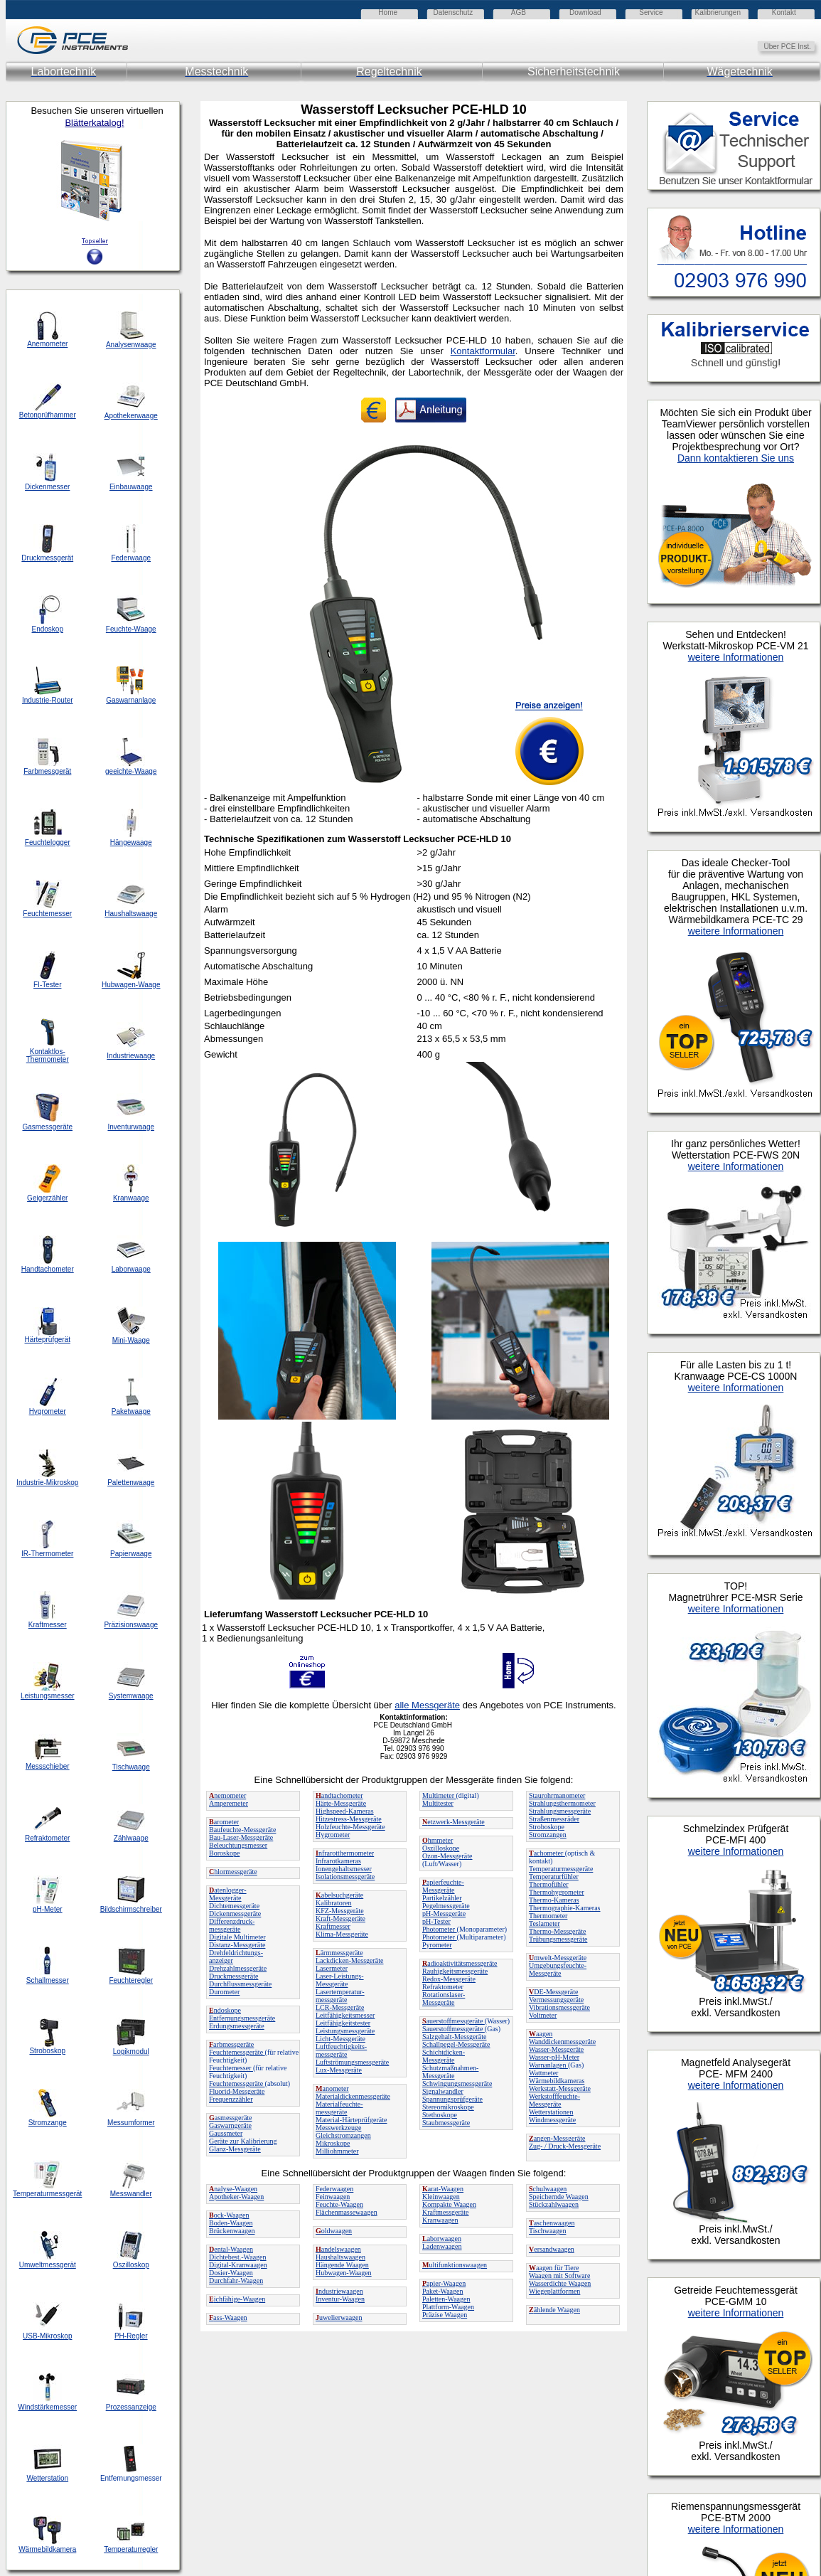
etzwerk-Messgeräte (453, 1822)
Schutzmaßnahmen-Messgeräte (450, 2072)
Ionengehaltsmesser (344, 1869)
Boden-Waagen (230, 2223)
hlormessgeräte (233, 1871)
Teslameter (544, 1923)
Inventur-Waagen (340, 2299)
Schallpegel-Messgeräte (456, 2044)
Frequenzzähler (231, 2099)
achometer (547, 1853)
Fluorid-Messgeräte (236, 2091)
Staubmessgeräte (446, 2123)
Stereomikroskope (448, 2107)
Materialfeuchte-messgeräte (339, 2108)
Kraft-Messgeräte (340, 1918)
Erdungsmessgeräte (236, 2026)
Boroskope (224, 1853)
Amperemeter (228, 1803)
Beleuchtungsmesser (238, 1845)
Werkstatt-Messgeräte (560, 2088)
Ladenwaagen (442, 2246)
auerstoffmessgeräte (453, 2021)
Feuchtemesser (231, 2068)
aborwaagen (441, 2238)
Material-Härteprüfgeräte (351, 2120)
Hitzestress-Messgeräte (349, 1819)
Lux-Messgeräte (339, 2070)
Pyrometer (437, 1945)
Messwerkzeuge (338, 2127)
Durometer (224, 1992)
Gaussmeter (225, 2133)
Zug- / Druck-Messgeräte (565, 2146)
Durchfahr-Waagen (236, 2280)
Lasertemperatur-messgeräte (340, 1995)
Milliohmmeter (337, 2151)
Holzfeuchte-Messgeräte (350, 1827)
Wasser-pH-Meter (554, 2057)
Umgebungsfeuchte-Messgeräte (557, 1969)
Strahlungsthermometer (562, 1803)
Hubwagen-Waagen (344, 2273)
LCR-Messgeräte (340, 2007)
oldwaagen (334, 2231)
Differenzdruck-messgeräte (231, 1925)
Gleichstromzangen (343, 2135)
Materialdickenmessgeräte (353, 2096)
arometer (224, 1822)
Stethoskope (439, 2115)
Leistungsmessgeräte (345, 2031)
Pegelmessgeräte (446, 1906)
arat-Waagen (442, 2189)
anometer (332, 2088)
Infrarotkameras (338, 1861)
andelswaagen (338, 2249)
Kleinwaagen (441, 2196)
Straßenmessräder (554, 1819)
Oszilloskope (440, 1848)
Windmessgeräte (552, 2120)
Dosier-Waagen (231, 2273)
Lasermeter (332, 1968)
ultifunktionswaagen (454, 2265)
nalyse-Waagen (233, 2189)
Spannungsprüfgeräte (452, 2099)
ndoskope (225, 2010)
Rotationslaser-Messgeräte (443, 1998)
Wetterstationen (551, 2112)
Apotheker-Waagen (236, 2196)
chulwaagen (548, 2189)
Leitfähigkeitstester (343, 2023)
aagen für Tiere (554, 2268)
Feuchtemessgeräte (237, 2052)
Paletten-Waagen (446, 2299)
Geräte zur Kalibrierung (243, 2141)
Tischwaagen (547, 2231)
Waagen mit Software (559, 2275)
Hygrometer (333, 1834)
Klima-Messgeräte (342, 1934)
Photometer (439, 1929)
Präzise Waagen (444, 2315)
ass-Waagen (228, 2317)
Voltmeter (543, 2015)
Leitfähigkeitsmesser (345, 2015)
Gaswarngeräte (230, 2125)
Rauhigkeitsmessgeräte (455, 1971)
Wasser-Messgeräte (556, 2049)
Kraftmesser (333, 1926)
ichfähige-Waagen (237, 2299)
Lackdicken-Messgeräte (350, 1960)
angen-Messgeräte (557, 2138)
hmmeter (437, 1840)
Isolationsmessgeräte (345, 1876)
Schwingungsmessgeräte (457, 2083)
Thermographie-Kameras (565, 1908)
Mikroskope (333, 2143)
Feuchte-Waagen (339, 2204)
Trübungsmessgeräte (558, 1939)
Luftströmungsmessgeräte (352, 2062)
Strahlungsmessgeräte (560, 1811)
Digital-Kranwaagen (238, 2265)
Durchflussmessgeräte (240, 1984)
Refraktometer (442, 1987)
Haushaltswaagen (340, 2257)
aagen (540, 2034)
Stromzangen (548, 1834)
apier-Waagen (444, 2283)
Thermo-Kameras (554, 1900)
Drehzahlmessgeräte (238, 1968)
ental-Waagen (231, 2249)
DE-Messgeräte (553, 1992)
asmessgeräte (230, 2118)
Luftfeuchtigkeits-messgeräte (341, 2050)
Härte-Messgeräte (341, 1803)
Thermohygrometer (556, 1892)
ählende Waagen (554, 2310)
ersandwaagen (551, 2249)
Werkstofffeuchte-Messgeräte (554, 2100)
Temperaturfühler (554, 1876)
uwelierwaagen (339, 2317)
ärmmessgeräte (339, 1953)
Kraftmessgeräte (445, 2212)
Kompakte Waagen (449, 2204)
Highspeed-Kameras (345, 1811)
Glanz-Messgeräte (235, 2149)
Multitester (438, 1803)
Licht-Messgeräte (340, 2039)
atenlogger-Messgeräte (228, 1894)
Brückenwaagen (231, 2231)
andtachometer (339, 1795)
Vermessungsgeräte (556, 1999)
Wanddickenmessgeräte (562, 2041)
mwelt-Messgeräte (557, 1958)
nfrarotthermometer (345, 1853)
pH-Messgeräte (444, 1913)
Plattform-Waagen (448, 2307)
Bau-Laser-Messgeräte (241, 1837)
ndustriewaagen (339, 2291)
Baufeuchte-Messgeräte (242, 1829)
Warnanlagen (548, 2065)
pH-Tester (436, 1921)
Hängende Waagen (342, 2265)
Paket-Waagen (442, 2291)
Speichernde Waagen (559, 2196)
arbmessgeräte (231, 2044)
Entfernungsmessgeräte (242, 2018)
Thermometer (548, 1916)
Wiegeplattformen (554, 2291)
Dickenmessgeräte (235, 1913)
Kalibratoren (334, 1903)
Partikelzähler (442, 1898)
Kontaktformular (483, 351)
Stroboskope (546, 1827)
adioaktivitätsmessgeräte (460, 1963)
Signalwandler (442, 2091)
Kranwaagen (440, 2220)
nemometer (227, 1795)
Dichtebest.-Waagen (238, 2257)
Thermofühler (549, 1884)
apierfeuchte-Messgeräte (443, 1886)
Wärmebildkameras (556, 2081)
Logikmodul (131, 2051)
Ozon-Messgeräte (447, 1856)
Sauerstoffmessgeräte (453, 2029)
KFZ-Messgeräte (340, 1911)
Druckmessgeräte (233, 1976)
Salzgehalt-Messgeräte (454, 2036)
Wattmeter (543, 2073)
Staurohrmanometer (557, 1795)
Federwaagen (334, 2189)
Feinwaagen (333, 2196)
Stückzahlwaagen (554, 2204)
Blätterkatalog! (94, 122)
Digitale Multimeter (237, 1937)
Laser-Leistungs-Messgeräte (340, 1980)
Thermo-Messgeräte (557, 1931)
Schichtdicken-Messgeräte (443, 2056)
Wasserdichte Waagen (560, 2283)
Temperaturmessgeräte (561, 1869)
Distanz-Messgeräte (237, 1945)
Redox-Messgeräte (449, 1979)
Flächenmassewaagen (346, 2212)
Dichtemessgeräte (234, 1906)
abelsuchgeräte (339, 1895)
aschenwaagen (551, 2223)
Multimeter (439, 1795)
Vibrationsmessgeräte (559, 2007)
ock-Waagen (229, 2215)
